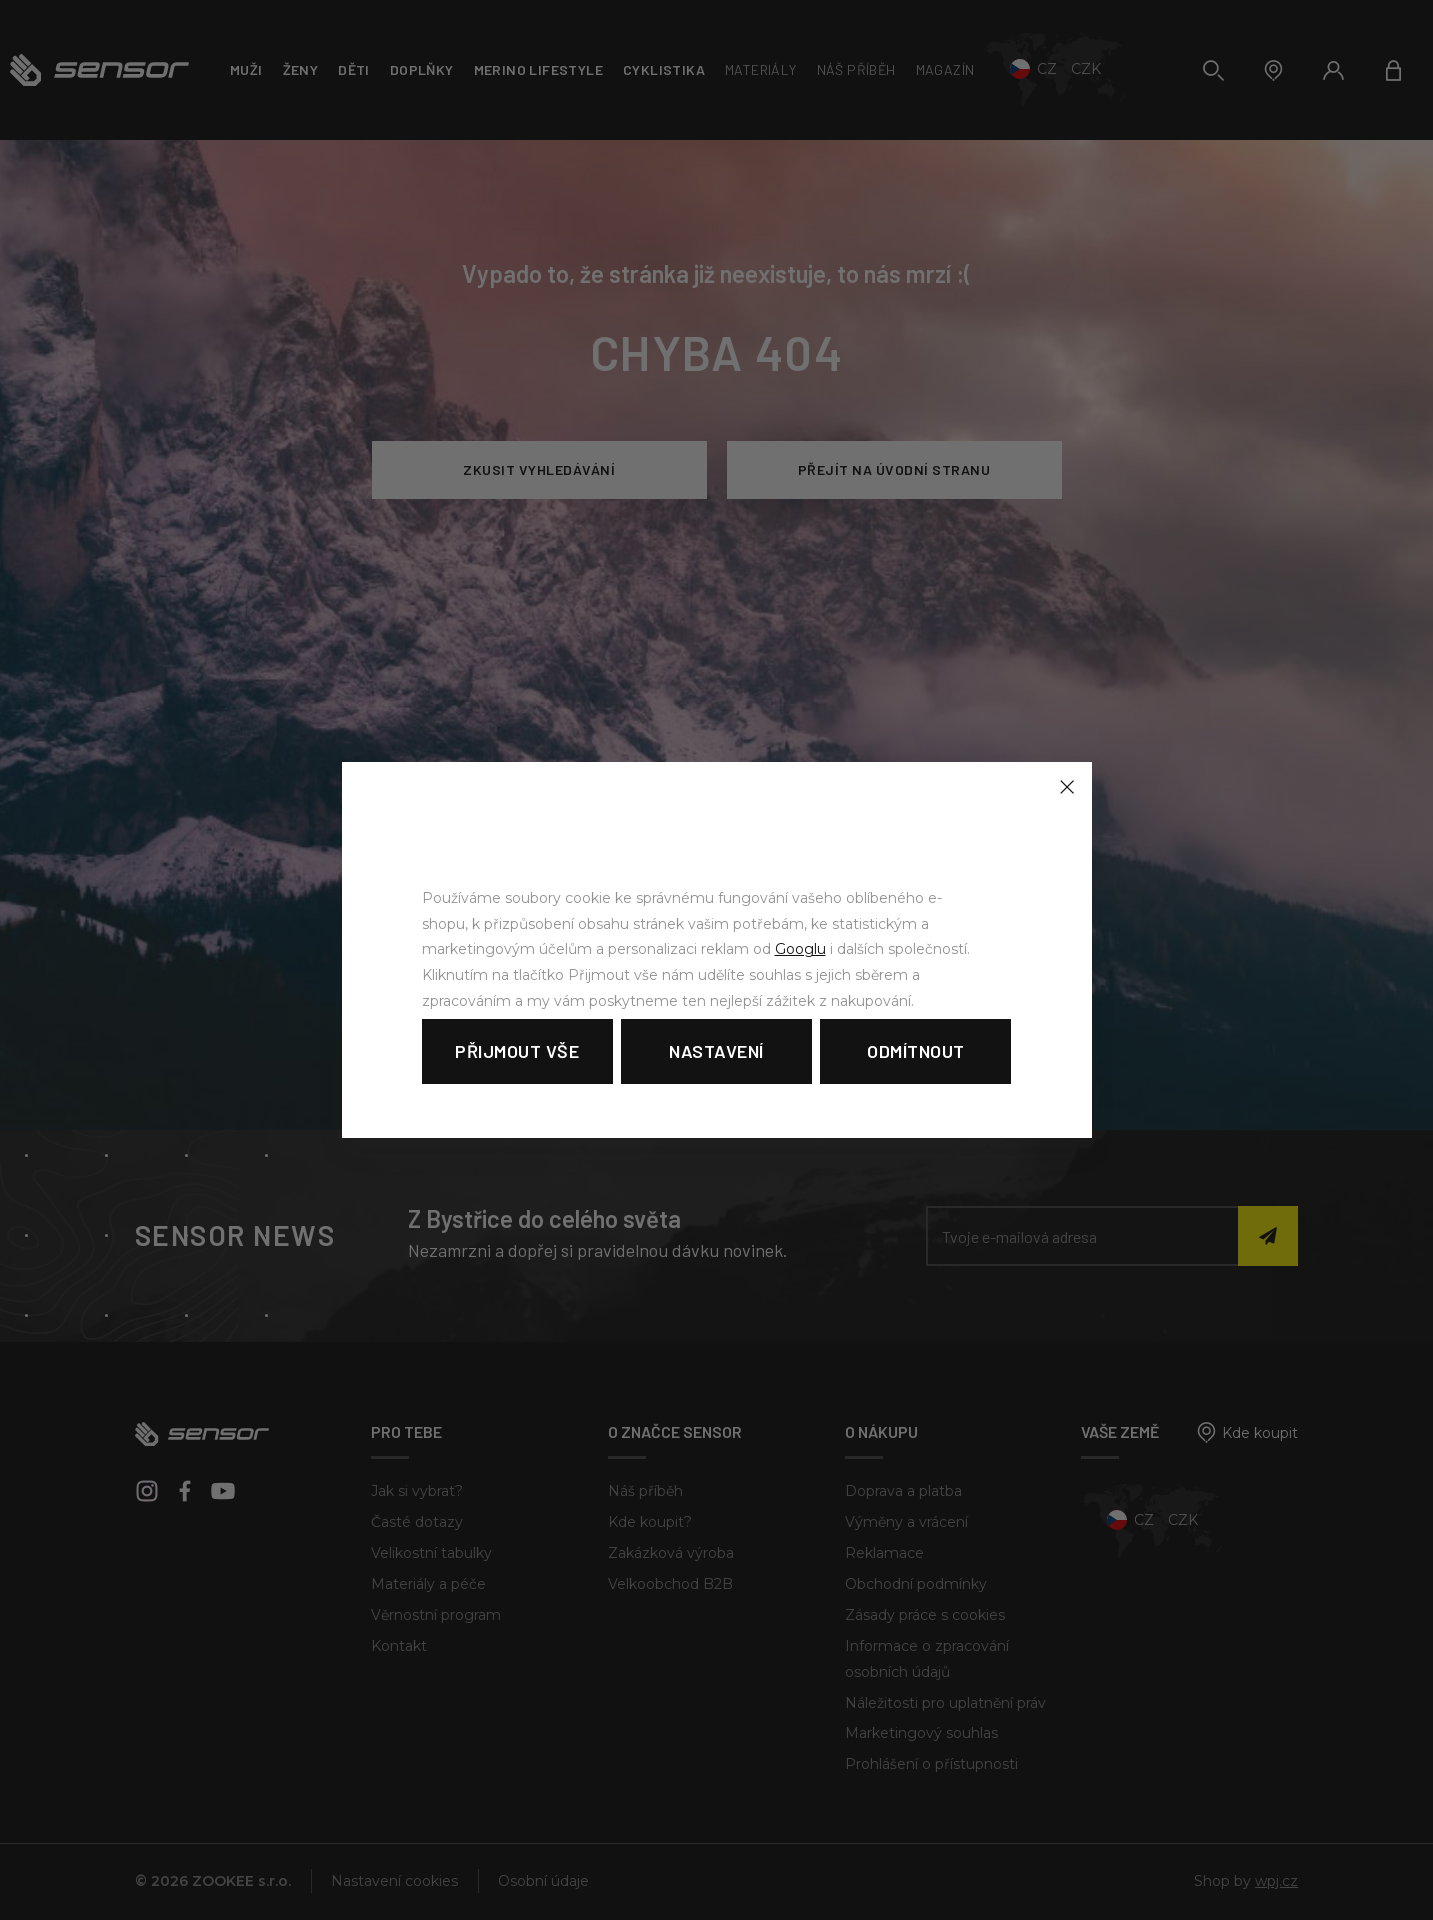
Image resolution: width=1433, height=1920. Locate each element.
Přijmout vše (517, 1051)
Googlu (800, 949)
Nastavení (716, 1051)
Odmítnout (916, 1051)
